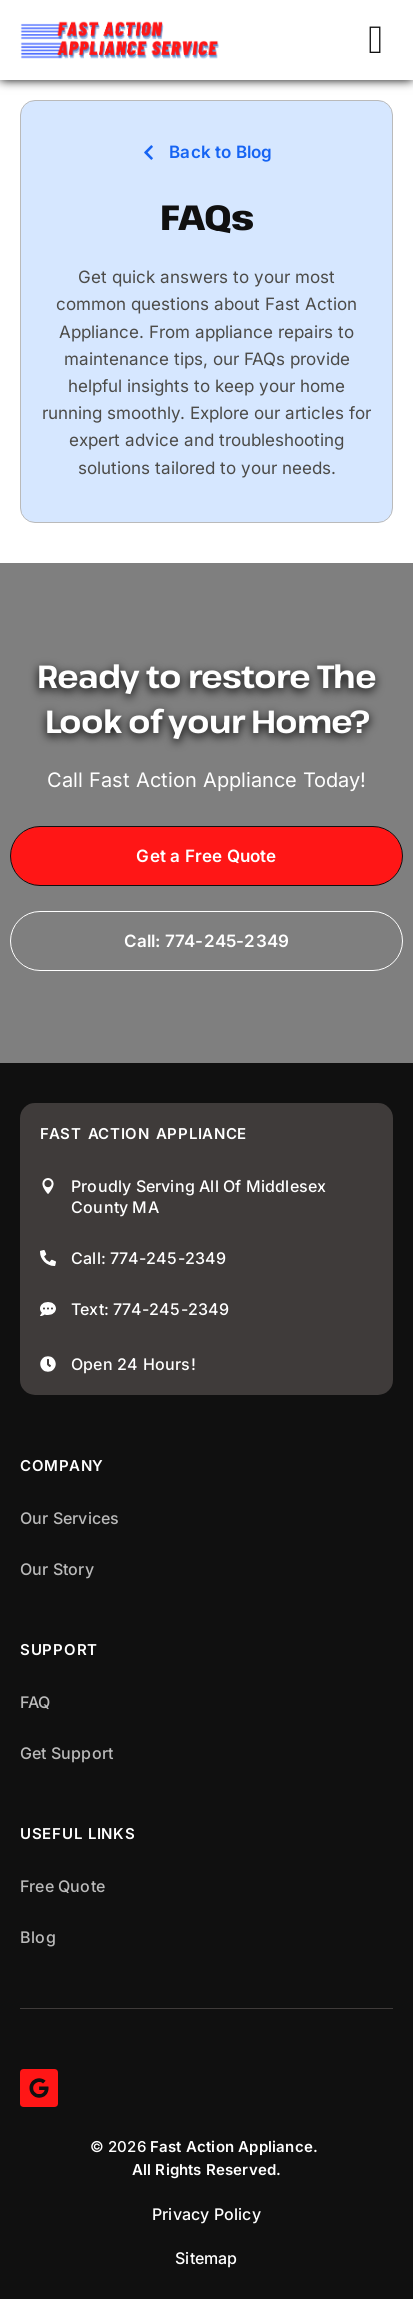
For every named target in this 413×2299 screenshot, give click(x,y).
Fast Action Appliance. (234, 2146)
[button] (375, 40)
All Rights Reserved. (207, 2169)
